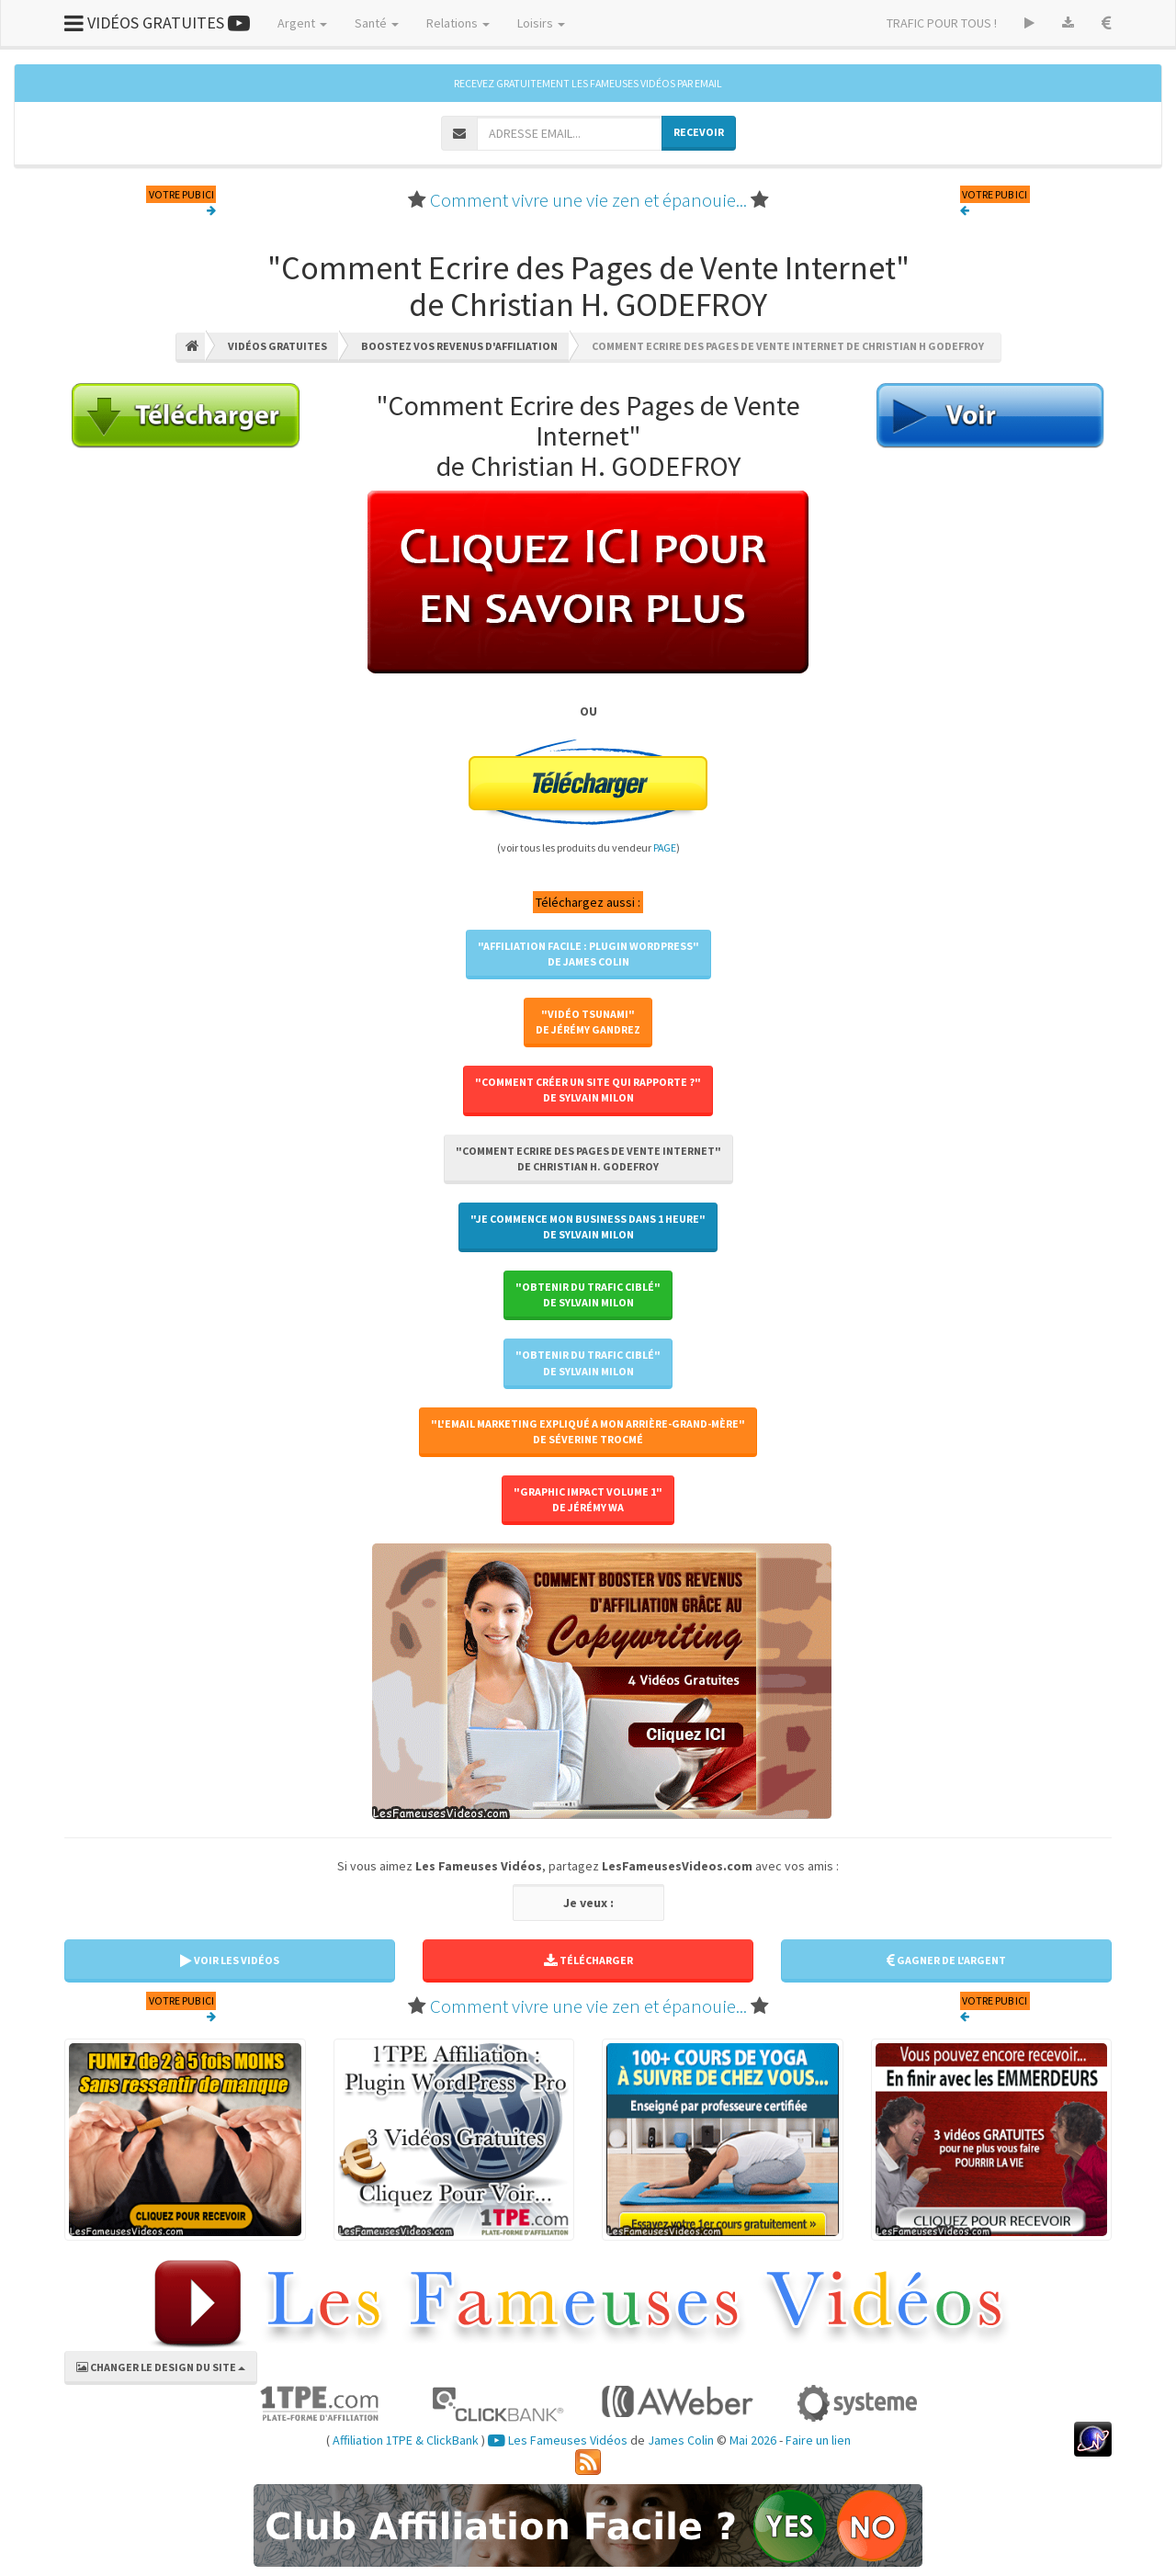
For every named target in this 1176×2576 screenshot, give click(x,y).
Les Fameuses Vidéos (558, 2440)
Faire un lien (818, 2440)
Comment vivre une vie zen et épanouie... (588, 199)
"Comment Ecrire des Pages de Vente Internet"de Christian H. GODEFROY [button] (588, 1158)
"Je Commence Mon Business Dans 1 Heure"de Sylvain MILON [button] (588, 1226)
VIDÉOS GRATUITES (157, 22)
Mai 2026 (752, 2440)
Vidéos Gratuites (277, 346)
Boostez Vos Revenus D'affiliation (459, 346)
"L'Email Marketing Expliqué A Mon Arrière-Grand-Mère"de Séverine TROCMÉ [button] (588, 1431)
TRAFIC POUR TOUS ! (942, 23)
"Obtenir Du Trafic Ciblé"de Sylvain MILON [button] (588, 1294)
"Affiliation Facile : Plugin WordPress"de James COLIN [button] (588, 953)
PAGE (664, 847)
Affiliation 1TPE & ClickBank (406, 2440)
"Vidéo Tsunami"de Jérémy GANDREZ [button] (588, 1021)
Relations (458, 23)
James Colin (681, 2440)
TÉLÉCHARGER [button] (588, 1960)
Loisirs (541, 23)
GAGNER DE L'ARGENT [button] (946, 1960)
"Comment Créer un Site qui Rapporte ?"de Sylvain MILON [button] (588, 1089)
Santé (377, 23)
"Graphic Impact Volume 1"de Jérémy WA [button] (588, 1499)
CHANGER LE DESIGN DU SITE (160, 2367)
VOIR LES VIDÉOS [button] (229, 1960)
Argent (302, 23)
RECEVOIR (698, 132)
